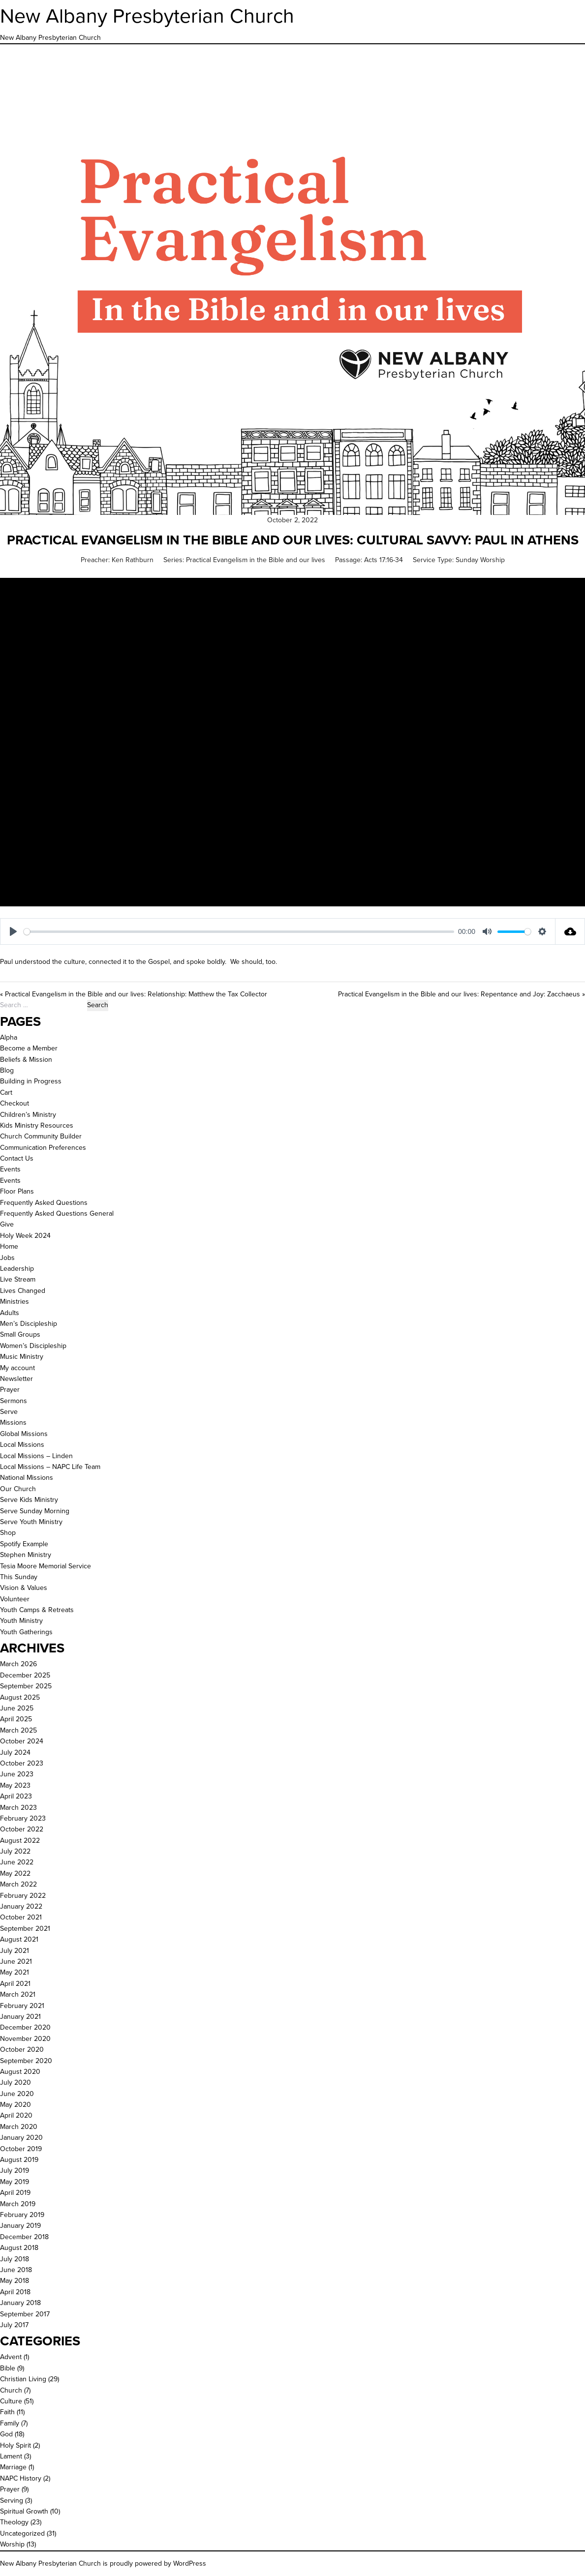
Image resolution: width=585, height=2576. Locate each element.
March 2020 (18, 2127)
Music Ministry (21, 1356)
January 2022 (21, 1906)
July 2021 (14, 1951)
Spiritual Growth (24, 2511)
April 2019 (15, 2192)
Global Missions (24, 1434)
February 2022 (23, 1895)
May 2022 (15, 1873)
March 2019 (17, 2204)
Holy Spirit (15, 2445)
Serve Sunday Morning (34, 1511)
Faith (7, 2412)
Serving (11, 2500)
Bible (7, 2368)
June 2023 (16, 1774)
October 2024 (21, 1741)
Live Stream (17, 1279)
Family (9, 2423)
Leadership (17, 1268)
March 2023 (18, 1807)
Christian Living (23, 2379)
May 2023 (15, 1785)
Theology (14, 2522)
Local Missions (22, 1444)
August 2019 (19, 2160)
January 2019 (20, 2225)
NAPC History (20, 2478)
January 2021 (20, 2016)
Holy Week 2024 (25, 1235)
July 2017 (14, 2325)
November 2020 (25, 2039)
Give (7, 1224)
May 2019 (14, 2182)
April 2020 (16, 2115)
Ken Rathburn (133, 560)
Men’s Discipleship (28, 1323)
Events (10, 1169)
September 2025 (26, 1686)
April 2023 (16, 1796)
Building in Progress (31, 1081)
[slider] (239, 931)
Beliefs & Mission (26, 1059)
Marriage (13, 2467)
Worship (12, 2544)
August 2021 (19, 1939)
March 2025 (18, 1730)
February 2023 (23, 1818)
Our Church (18, 1489)
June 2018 (16, 2270)
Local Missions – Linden (36, 1456)
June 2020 (17, 2094)
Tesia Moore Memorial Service (45, 1566)
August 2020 (20, 2072)
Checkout (14, 1103)
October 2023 (21, 1763)
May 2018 (14, 2281)
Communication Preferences (43, 1147)
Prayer (10, 1389)
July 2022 (15, 1851)
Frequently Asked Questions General (57, 1213)
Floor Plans (17, 1191)
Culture (11, 2401)
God (6, 2434)
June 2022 (16, 1862)
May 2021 (14, 1972)
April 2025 (16, 1719)
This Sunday (18, 1577)
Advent (11, 2357)
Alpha (8, 1037)
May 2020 (15, 2104)
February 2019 (22, 2215)
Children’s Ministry (28, 1114)
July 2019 (14, 2170)
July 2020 (15, 2082)
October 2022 (21, 1829)
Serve (9, 1412)
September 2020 (26, 2061)
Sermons (13, 1401)
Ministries (14, 1301)
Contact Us (16, 1158)
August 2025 (20, 1697)
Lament (11, 2456)
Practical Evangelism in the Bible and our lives (255, 560)
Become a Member (29, 1048)
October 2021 (21, 1917)
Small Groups (20, 1334)
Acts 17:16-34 (383, 560)
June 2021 (16, 1961)
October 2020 (22, 2049)
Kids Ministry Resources (36, 1125)
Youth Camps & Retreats (37, 1610)
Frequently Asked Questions (44, 1203)
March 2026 (18, 1664)
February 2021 (22, 2006)
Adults (9, 1313)
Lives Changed (22, 1291)
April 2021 (15, 1983)
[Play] (13, 931)
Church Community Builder (41, 1136)
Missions (13, 1422)
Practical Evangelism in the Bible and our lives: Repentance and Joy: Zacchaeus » (461, 994)
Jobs (7, 1258)
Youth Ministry (21, 1621)
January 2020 (21, 2137)
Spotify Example (24, 1544)
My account (17, 1368)
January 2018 (20, 2303)
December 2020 (25, 2027)
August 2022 (20, 1840)
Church (11, 2390)
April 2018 (15, 2292)
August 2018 (19, 2248)
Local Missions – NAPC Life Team (50, 1467)
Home (9, 1246)
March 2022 (18, 1884)
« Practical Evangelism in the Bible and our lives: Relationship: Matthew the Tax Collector (133, 994)
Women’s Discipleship (33, 1346)
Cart (6, 1092)
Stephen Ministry (25, 1555)
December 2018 (24, 2237)
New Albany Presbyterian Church (147, 15)
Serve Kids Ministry (29, 1500)
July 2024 (15, 1752)
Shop (8, 1533)
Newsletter (16, 1379)
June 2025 (16, 1708)
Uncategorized (22, 2533)
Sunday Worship (480, 560)
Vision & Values (23, 1588)
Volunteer (15, 1599)
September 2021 (25, 1928)
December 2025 (25, 1675)
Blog (7, 1070)
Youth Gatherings (26, 1632)
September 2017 (25, 2314)
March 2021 (17, 1994)
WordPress (189, 2563)
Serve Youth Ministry (31, 1522)
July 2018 (14, 2259)
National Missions (26, 1477)
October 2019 (21, 2149)
